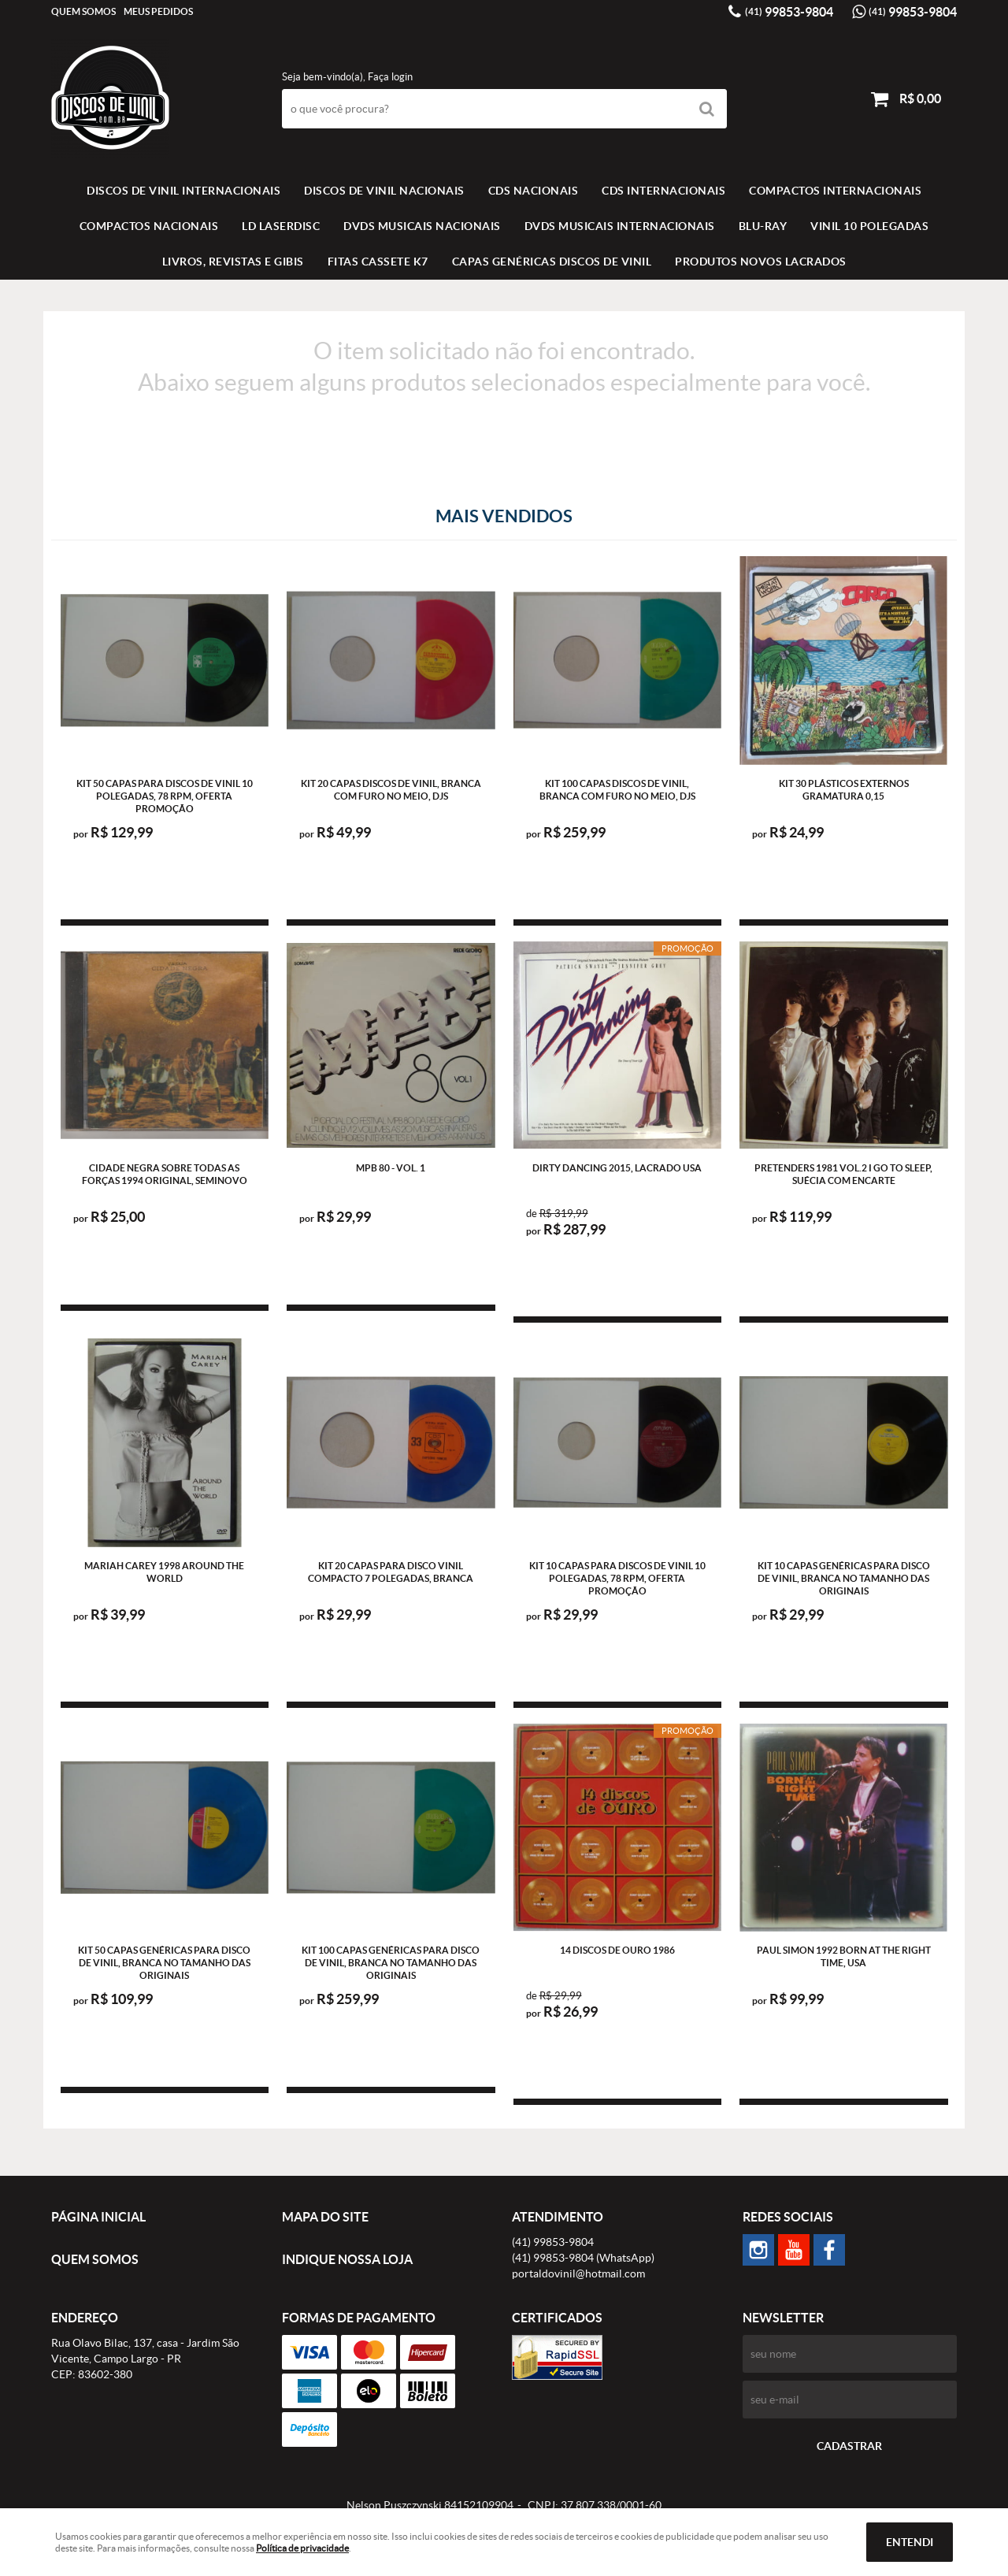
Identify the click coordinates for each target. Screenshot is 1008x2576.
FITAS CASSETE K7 (378, 261)
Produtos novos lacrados (761, 261)
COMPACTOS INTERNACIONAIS (835, 190)
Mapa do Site (325, 2217)
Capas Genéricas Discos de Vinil (552, 261)
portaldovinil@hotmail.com (578, 2273)
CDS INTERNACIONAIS (663, 190)
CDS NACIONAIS (533, 190)
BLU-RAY (763, 226)
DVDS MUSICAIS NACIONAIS (422, 226)
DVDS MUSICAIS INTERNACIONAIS (619, 226)
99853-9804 (789, 12)
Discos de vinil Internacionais (183, 190)
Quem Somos (83, 11)
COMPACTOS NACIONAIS (149, 226)
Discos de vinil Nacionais (384, 190)
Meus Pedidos (158, 11)
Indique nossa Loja (347, 2259)
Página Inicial (98, 2217)
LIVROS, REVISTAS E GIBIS (233, 261)
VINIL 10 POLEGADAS (869, 226)
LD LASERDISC (281, 226)
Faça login (390, 77)
